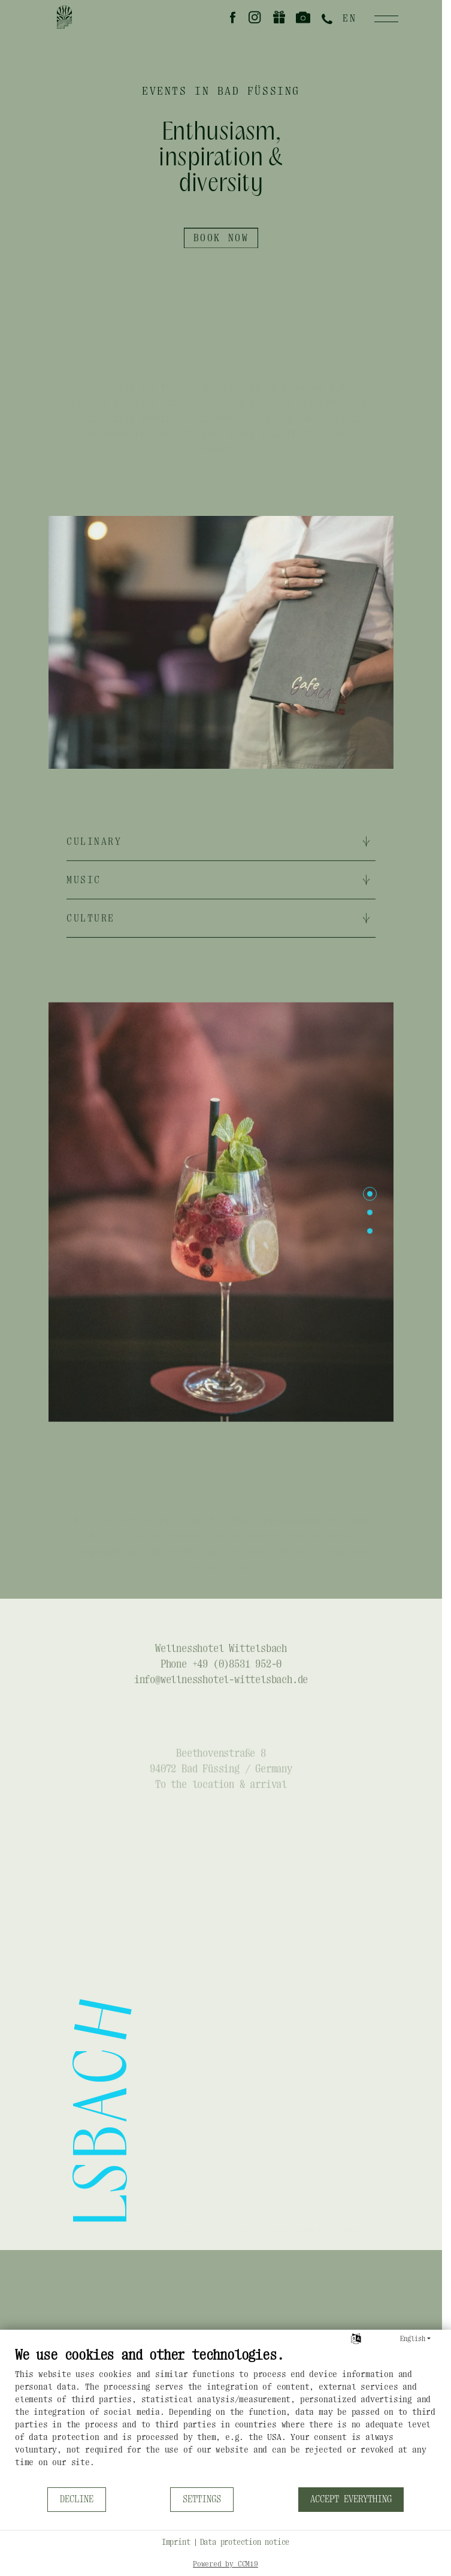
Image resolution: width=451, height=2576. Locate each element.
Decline (76, 2499)
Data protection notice (245, 2542)
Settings (202, 2499)
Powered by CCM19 (225, 2564)
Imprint (176, 2542)
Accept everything (351, 2499)
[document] (225, 2416)
